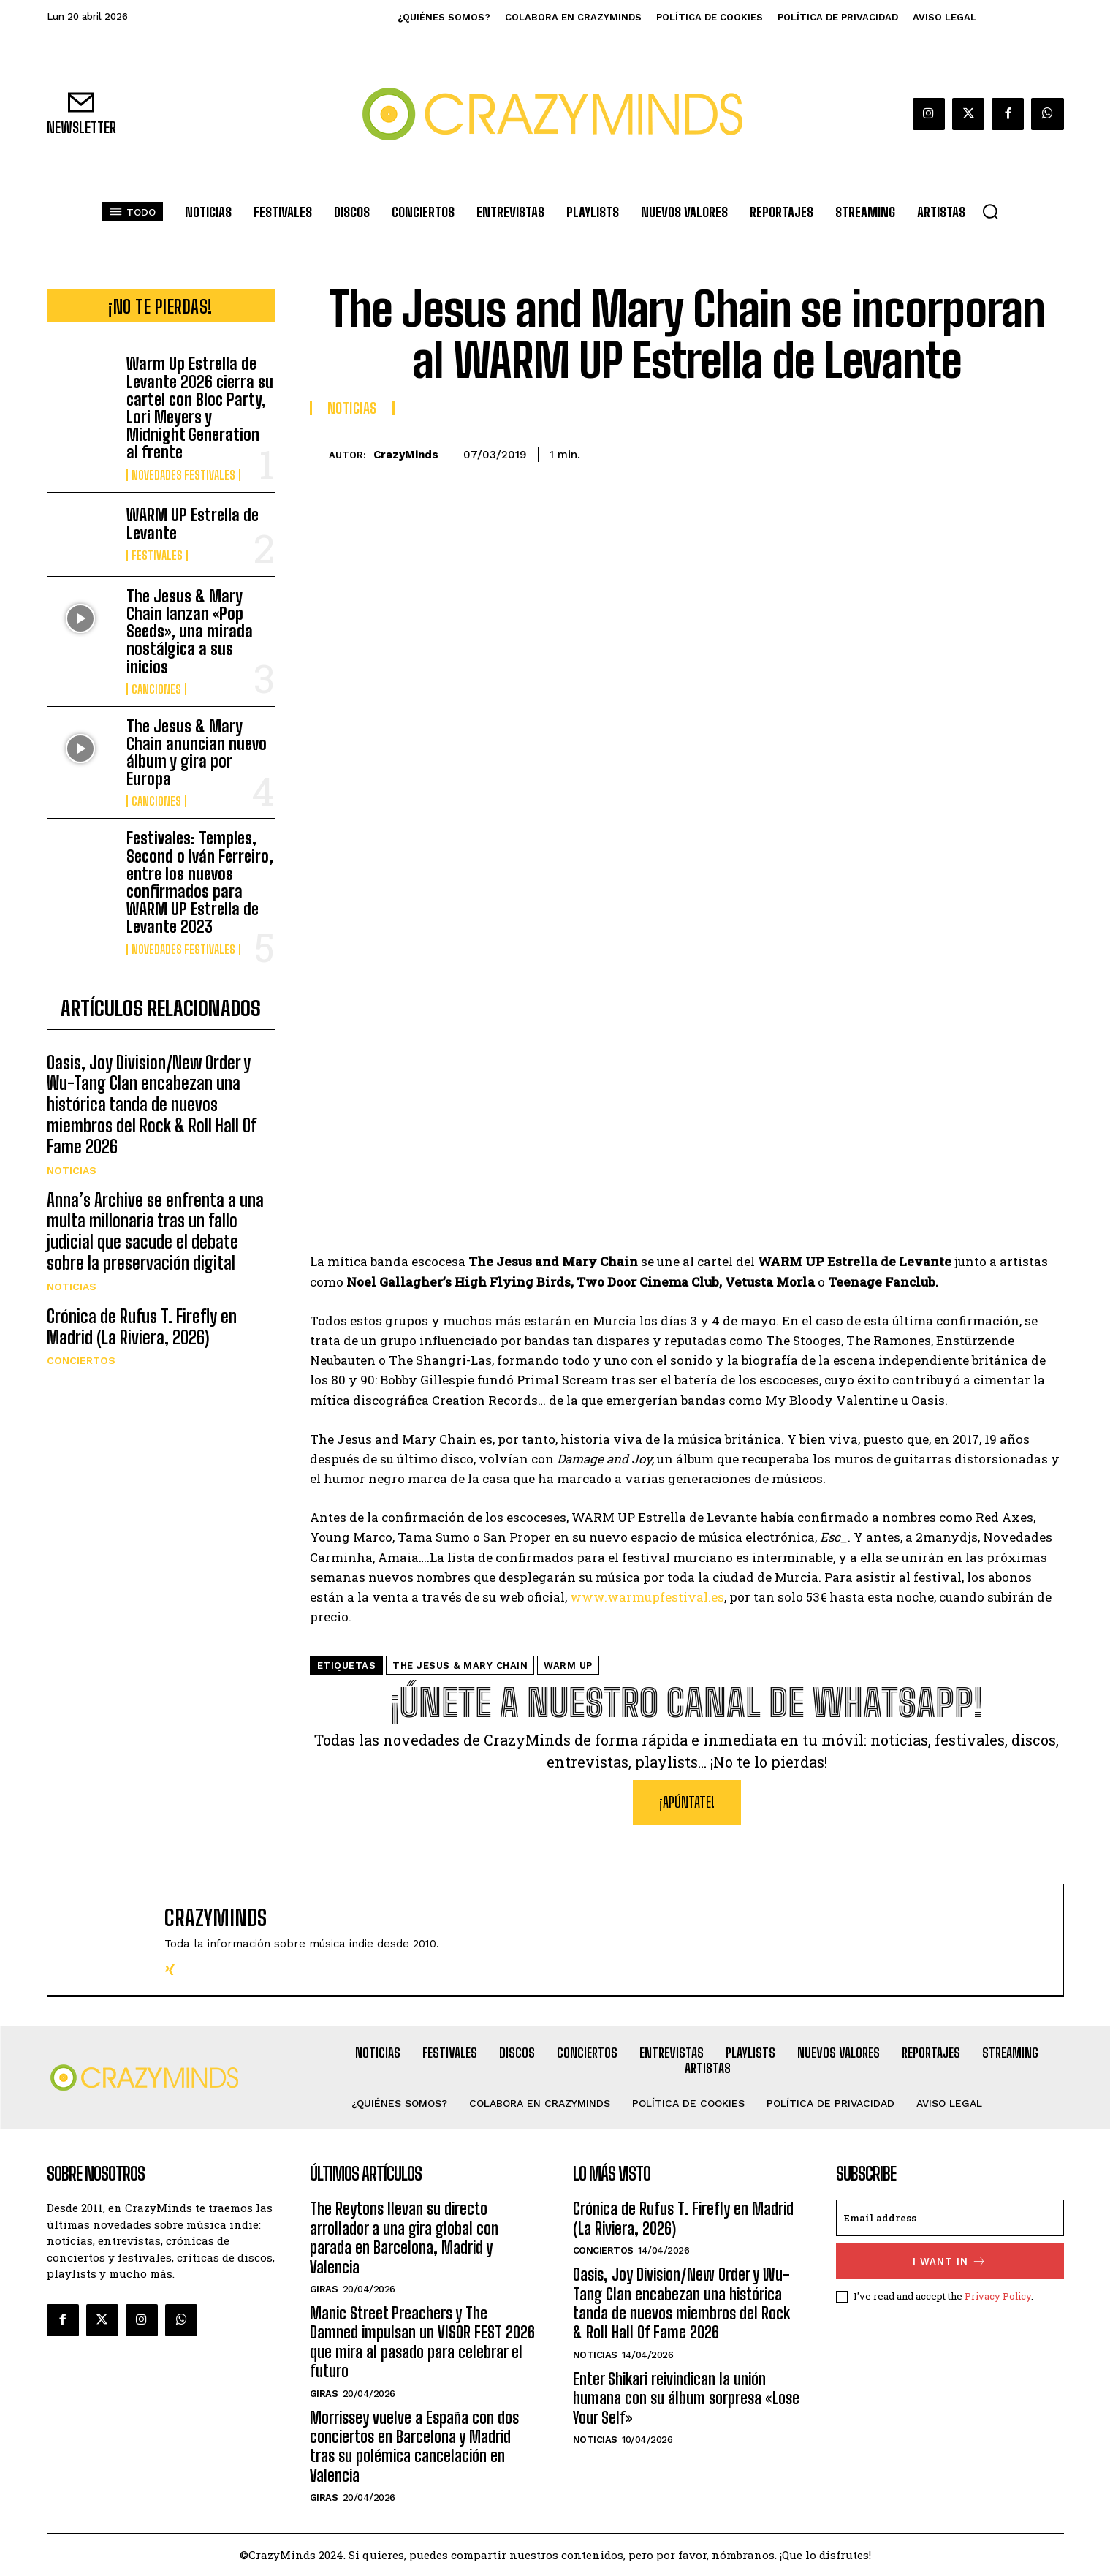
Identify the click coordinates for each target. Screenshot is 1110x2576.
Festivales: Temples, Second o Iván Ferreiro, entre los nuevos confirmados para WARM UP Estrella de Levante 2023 (199, 882)
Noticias (71, 1201)
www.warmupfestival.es (647, 1596)
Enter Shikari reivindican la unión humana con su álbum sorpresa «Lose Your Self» (686, 2398)
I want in (950, 2261)
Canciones (156, 689)
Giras (324, 2289)
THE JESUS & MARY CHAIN (460, 1665)
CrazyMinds (405, 454)
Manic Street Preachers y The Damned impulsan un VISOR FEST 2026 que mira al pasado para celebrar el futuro (422, 2342)
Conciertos (81, 1392)
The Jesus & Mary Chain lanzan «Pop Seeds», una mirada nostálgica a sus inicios (189, 631)
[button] (990, 211)
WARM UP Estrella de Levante (192, 523)
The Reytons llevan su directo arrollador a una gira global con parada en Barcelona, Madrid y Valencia (404, 2237)
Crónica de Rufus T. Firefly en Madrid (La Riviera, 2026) (142, 1358)
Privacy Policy (998, 2296)
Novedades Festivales (183, 475)
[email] (950, 2218)
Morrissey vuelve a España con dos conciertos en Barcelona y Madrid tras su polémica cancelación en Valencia (414, 2446)
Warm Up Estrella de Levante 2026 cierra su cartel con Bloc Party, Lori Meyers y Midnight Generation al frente (199, 408)
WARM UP (568, 1665)
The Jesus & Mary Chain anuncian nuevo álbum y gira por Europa (196, 752)
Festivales (157, 555)
